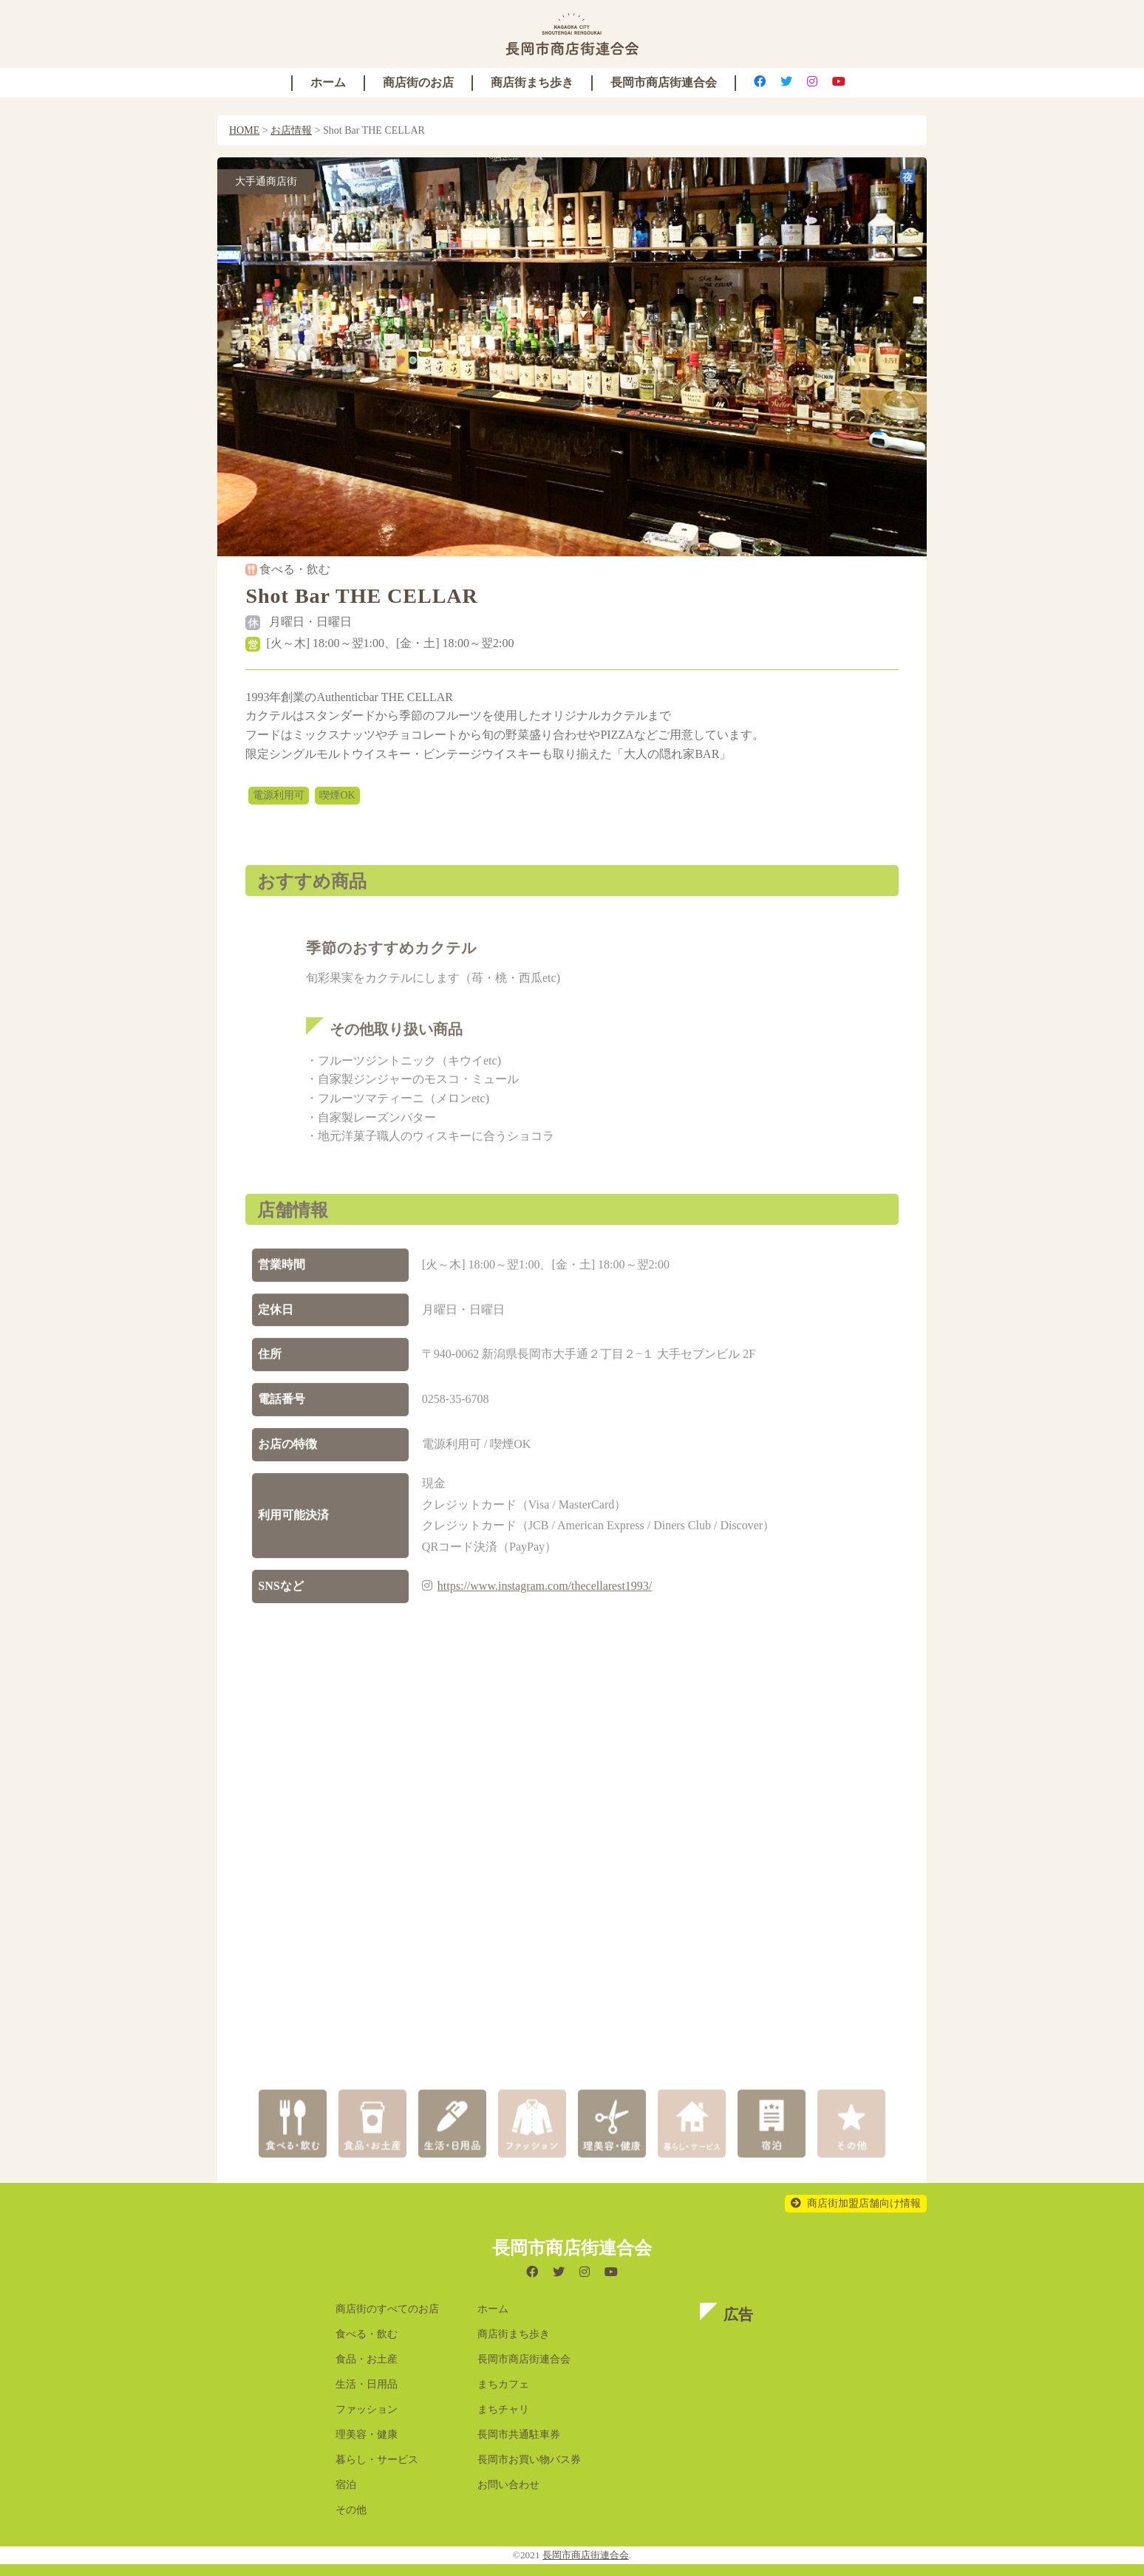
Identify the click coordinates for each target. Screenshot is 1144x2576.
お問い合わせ (508, 2484)
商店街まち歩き (532, 82)
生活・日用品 (367, 2384)
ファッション (367, 2409)
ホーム (328, 82)
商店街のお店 (418, 82)
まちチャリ (503, 2409)
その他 (351, 2509)
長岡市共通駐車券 (518, 2434)
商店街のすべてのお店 (387, 2308)
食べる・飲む (367, 2334)
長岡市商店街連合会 (663, 82)
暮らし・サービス (377, 2459)
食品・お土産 (367, 2359)
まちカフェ (503, 2384)
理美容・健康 (367, 2434)
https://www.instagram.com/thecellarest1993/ (544, 1603)
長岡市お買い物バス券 (529, 2459)
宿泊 (346, 2484)
